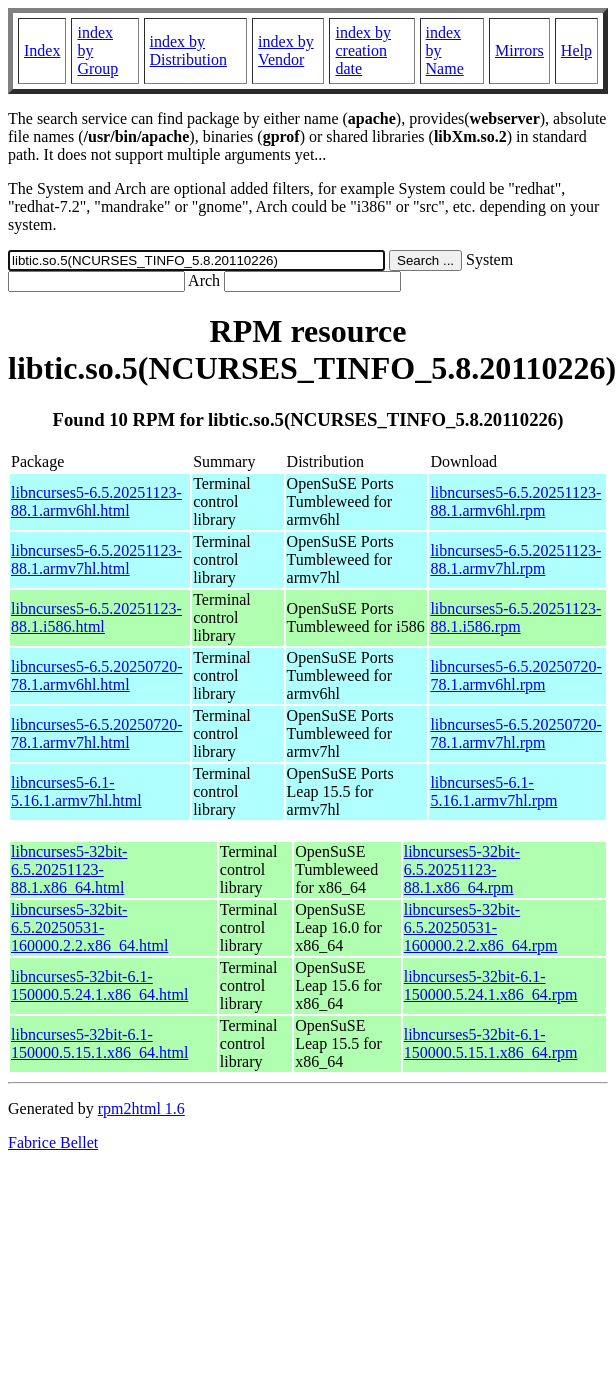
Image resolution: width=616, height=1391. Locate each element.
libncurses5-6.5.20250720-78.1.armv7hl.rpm (516, 733)
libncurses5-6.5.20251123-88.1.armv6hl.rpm (515, 501)
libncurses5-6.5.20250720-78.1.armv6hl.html (97, 675)
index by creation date (363, 50)
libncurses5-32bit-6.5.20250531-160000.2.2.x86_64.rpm (481, 927)
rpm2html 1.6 (141, 1108)
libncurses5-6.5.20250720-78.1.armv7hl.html (97, 733)
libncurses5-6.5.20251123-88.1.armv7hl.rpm (515, 559)
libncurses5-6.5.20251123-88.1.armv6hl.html (96, 501)
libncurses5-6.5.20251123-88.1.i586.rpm (515, 617)
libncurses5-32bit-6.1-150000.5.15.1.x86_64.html (99, 1043)
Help (576, 50)
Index (42, 50)
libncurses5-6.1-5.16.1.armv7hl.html (76, 791)
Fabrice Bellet (53, 1142)
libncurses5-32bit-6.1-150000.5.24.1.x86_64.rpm (491, 985)
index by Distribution (188, 50)
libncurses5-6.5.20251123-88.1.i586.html (96, 617)
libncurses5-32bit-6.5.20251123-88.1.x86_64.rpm (462, 869)
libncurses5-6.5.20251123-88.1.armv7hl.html (96, 559)
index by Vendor (286, 50)
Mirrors (519, 50)
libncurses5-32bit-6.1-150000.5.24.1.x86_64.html (99, 985)
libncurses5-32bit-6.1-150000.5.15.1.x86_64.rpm (491, 1043)
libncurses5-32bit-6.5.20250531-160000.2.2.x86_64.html (89, 927)
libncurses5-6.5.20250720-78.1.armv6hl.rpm (516, 675)
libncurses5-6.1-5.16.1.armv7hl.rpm (493, 791)
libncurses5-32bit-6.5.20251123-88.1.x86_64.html (69, 869)
